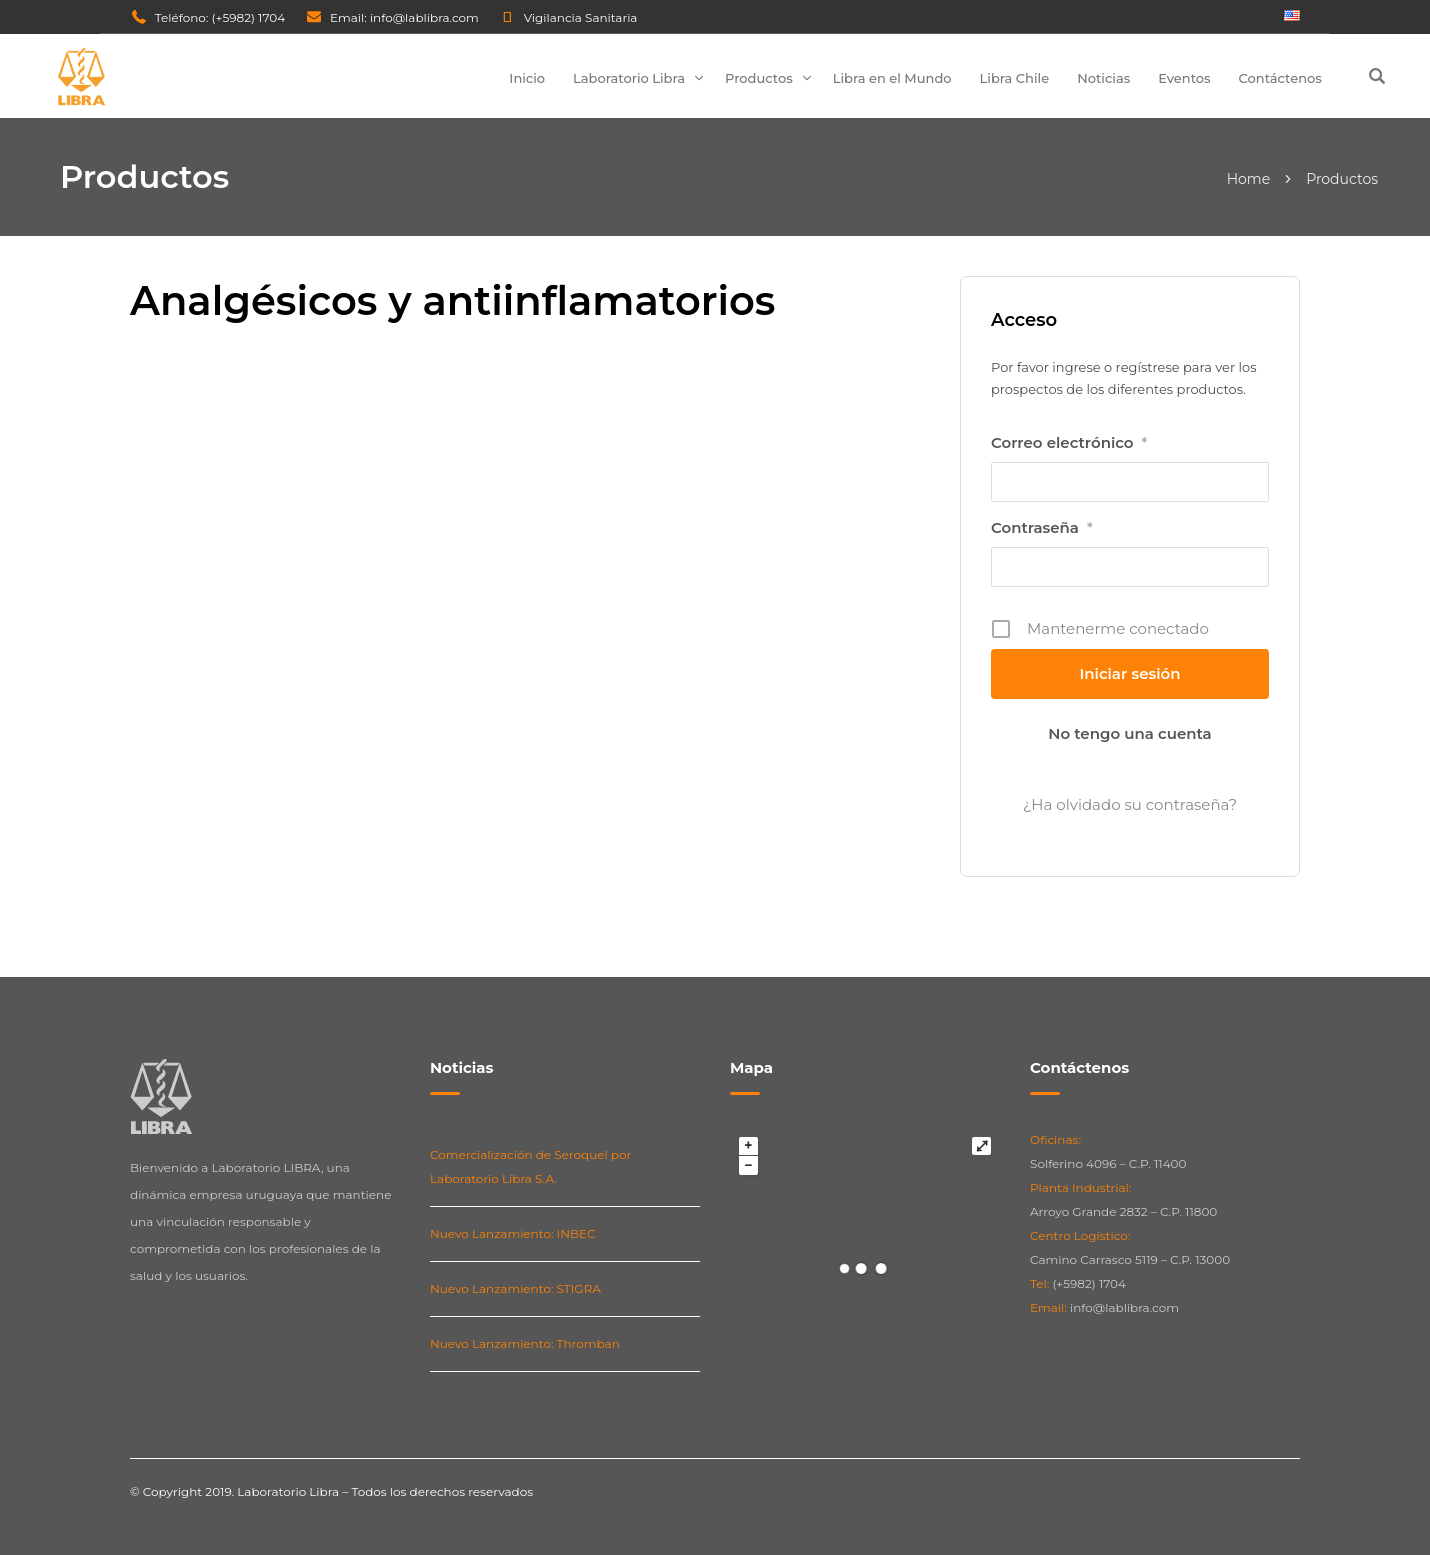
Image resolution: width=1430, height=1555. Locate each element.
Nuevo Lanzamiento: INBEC (513, 1233)
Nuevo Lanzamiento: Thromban (525, 1343)
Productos (759, 78)
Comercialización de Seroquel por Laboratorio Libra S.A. (530, 1166)
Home (1248, 179)
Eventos (1184, 78)
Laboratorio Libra (629, 78)
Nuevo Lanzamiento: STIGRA (515, 1288)
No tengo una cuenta (1129, 733)
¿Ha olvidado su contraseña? (1130, 804)
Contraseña (1042, 528)
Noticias (1103, 78)
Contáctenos (1280, 78)
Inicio (527, 78)
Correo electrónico (1069, 443)
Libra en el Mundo (892, 78)
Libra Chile (1015, 78)
